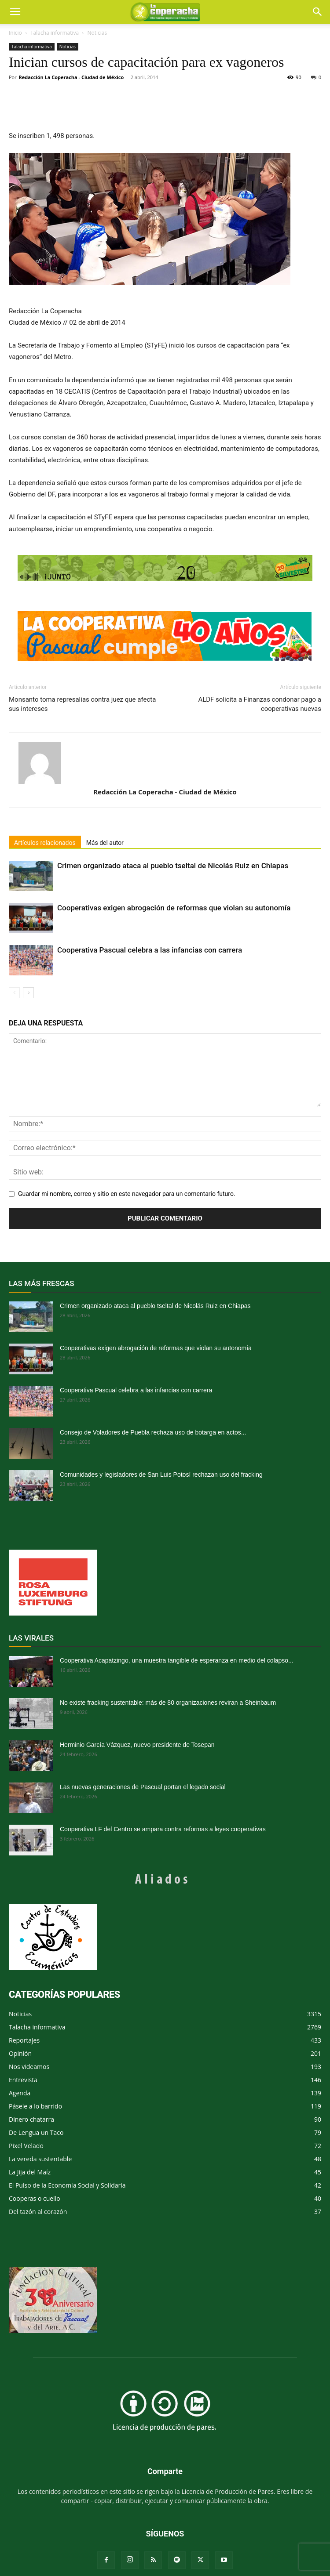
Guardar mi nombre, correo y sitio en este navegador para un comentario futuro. (126, 1193)
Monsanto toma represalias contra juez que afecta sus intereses (82, 704)
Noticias (97, 32)
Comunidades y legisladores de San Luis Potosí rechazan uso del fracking (161, 1474)
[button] (317, 12)
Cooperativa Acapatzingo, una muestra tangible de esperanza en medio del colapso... (176, 1660)
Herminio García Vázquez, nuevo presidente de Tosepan (137, 1744)
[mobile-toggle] (15, 12)
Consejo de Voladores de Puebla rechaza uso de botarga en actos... (153, 1432)
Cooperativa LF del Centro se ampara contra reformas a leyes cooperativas (163, 1829)
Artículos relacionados (45, 842)
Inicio (15, 32)
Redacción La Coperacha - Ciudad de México (71, 77)
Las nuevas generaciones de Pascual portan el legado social (143, 1786)
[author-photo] (165, 763)
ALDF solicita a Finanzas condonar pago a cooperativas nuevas (259, 704)
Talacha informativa (54, 32)
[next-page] (28, 992)
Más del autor (105, 842)
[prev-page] (14, 992)
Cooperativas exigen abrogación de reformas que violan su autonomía (173, 907)
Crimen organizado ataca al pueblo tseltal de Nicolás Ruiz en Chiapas (172, 865)
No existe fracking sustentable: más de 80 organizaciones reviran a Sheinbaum (168, 1702)
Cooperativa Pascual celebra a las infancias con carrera (149, 950)
